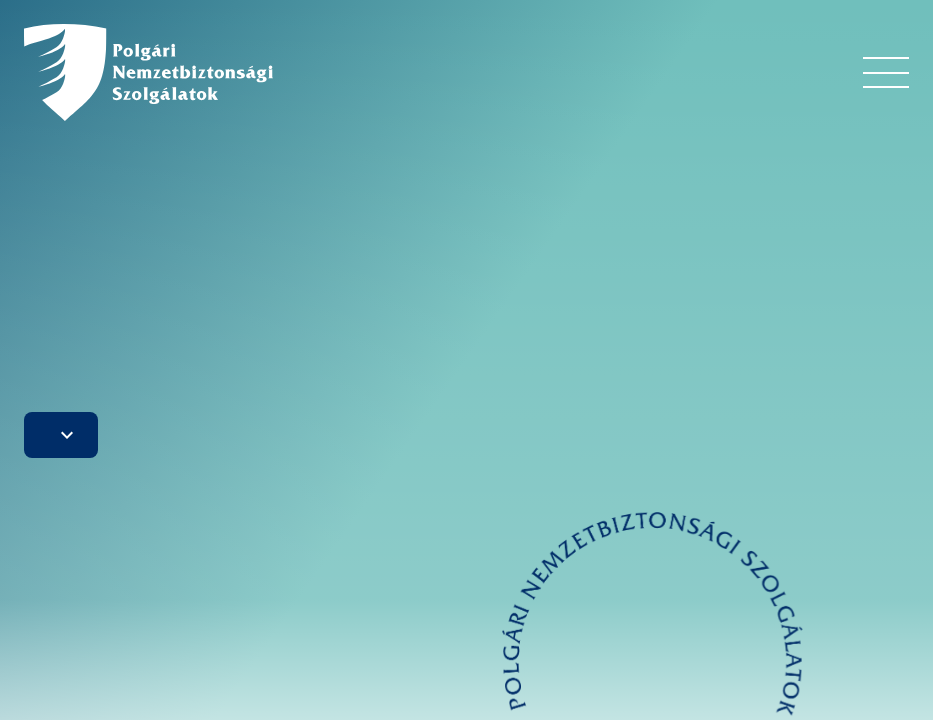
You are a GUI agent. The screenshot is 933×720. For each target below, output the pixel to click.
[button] (61, 435)
